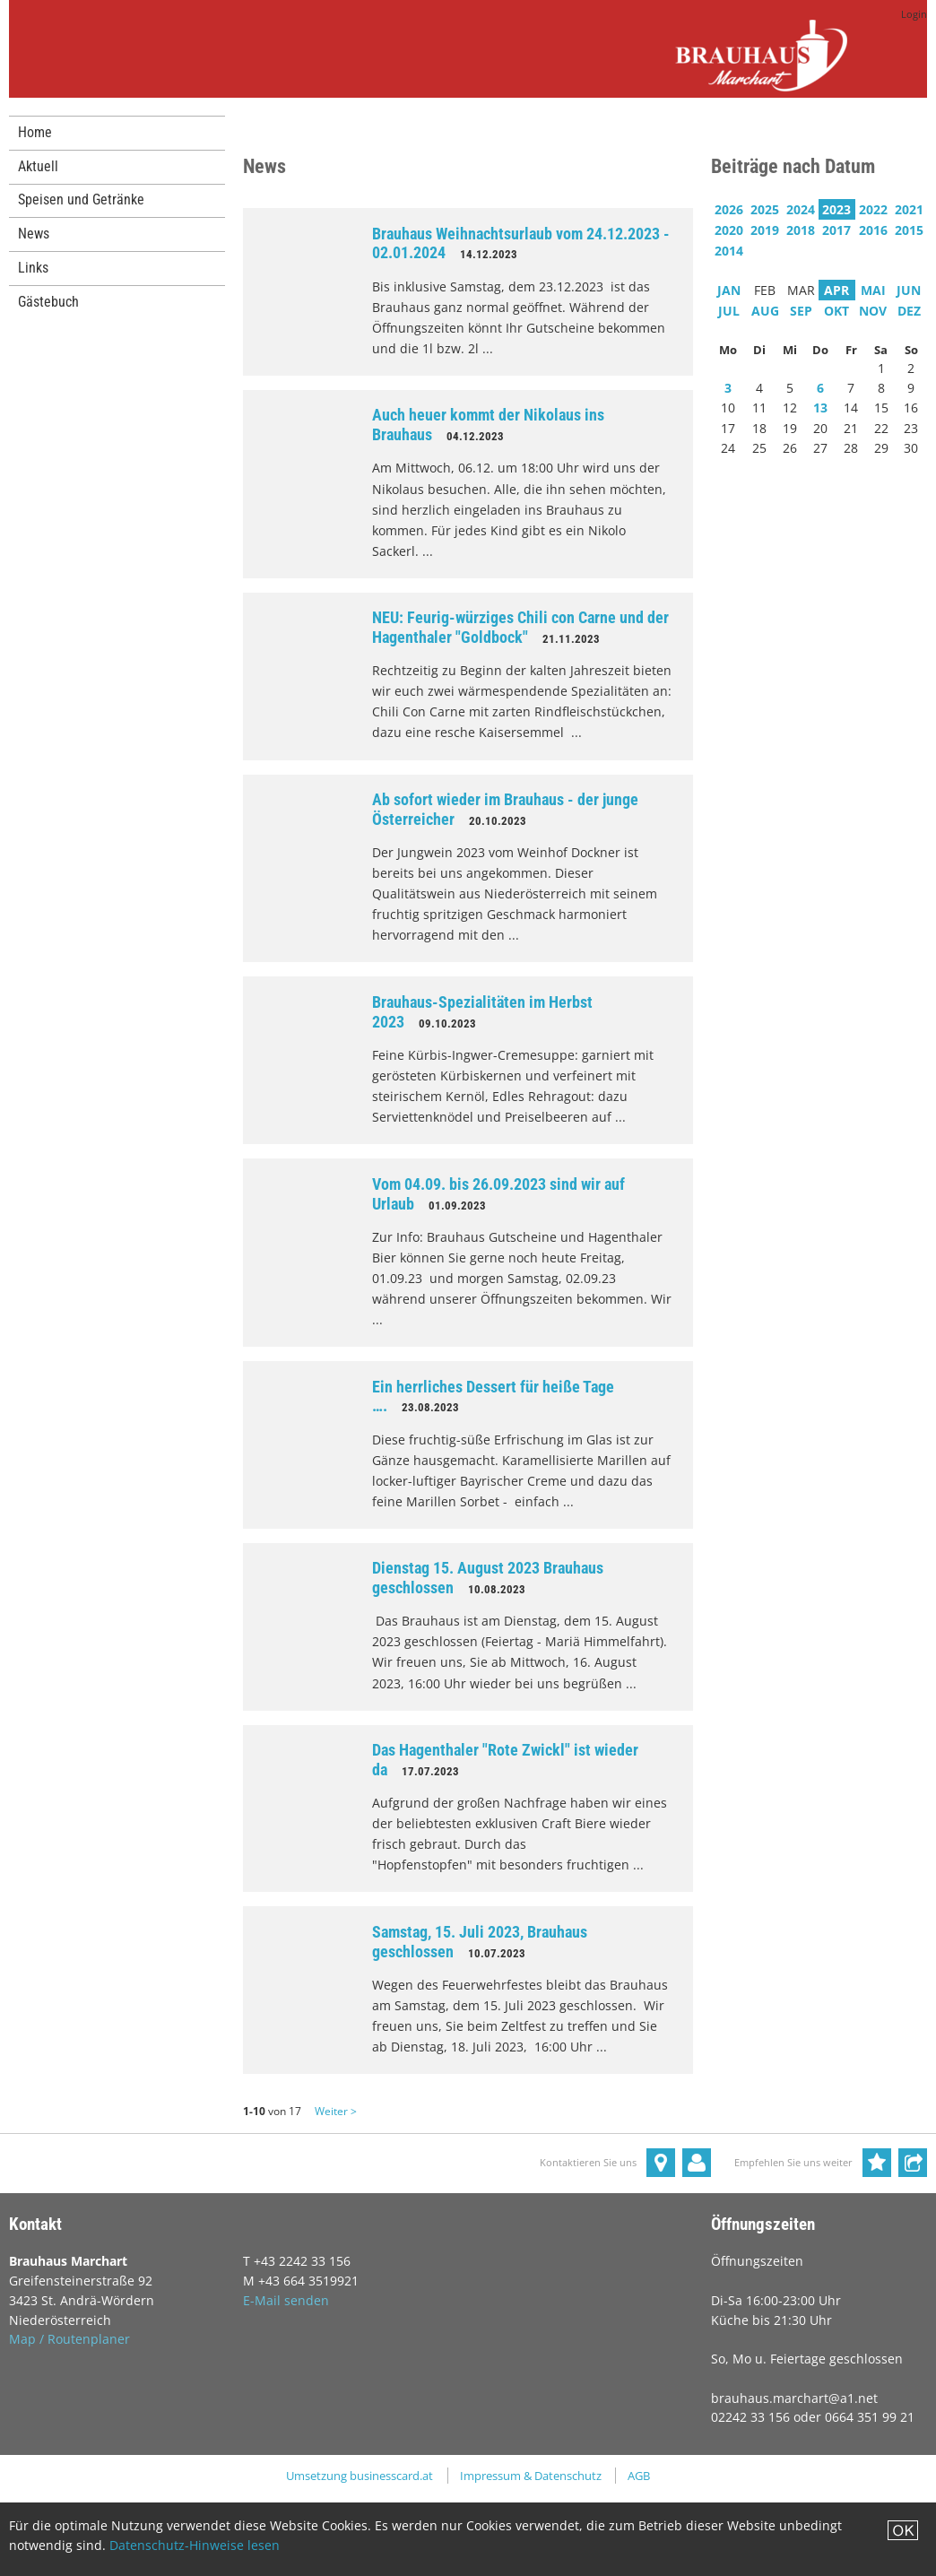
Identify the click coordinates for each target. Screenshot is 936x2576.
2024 (800, 209)
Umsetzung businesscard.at (359, 2476)
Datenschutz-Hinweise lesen (194, 2545)
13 (820, 408)
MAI (873, 290)
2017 (836, 230)
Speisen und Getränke (81, 199)
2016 (873, 230)
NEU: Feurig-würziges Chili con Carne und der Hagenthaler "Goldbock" (520, 627)
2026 (729, 209)
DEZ (909, 310)
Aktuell (38, 166)
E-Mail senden (286, 2300)
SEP (801, 310)
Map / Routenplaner (69, 2338)
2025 (764, 209)
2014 (729, 250)
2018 (800, 230)
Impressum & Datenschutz (531, 2476)
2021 (909, 209)
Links (33, 267)
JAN (729, 290)
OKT (836, 310)
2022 (873, 209)
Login (914, 14)
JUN (909, 290)
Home (35, 132)
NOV (873, 310)
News (33, 233)
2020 (729, 230)
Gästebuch (48, 301)
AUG (765, 310)
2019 (764, 230)
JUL (729, 310)
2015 (909, 230)
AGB (639, 2476)
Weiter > (336, 2111)
